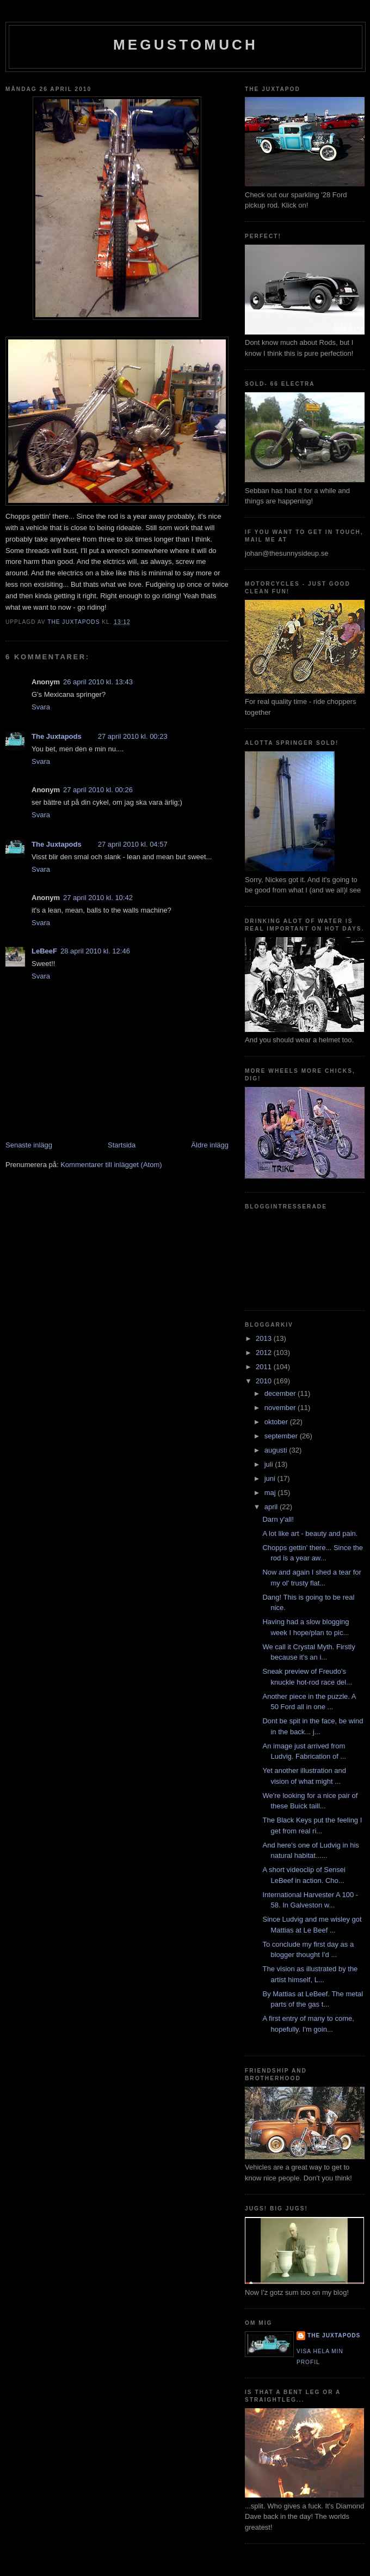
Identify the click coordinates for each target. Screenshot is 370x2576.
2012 (265, 1352)
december (281, 1393)
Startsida (121, 1145)
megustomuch (185, 45)
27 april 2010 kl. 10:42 (98, 898)
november (281, 1408)
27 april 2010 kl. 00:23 (133, 736)
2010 (265, 1381)
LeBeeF (44, 951)
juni (271, 1478)
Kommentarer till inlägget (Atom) (111, 1165)
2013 (265, 1338)
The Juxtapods (57, 736)
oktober (277, 1422)
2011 (265, 1367)
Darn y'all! (277, 1519)
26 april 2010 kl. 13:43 (98, 682)
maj (271, 1493)
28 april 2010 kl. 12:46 (95, 951)
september (282, 1436)
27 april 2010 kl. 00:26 (98, 790)
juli (269, 1464)
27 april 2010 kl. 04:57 (133, 844)
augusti (276, 1450)
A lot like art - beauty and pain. (309, 1533)
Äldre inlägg (210, 1145)
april (272, 1507)
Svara (41, 707)
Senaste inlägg (28, 1145)
